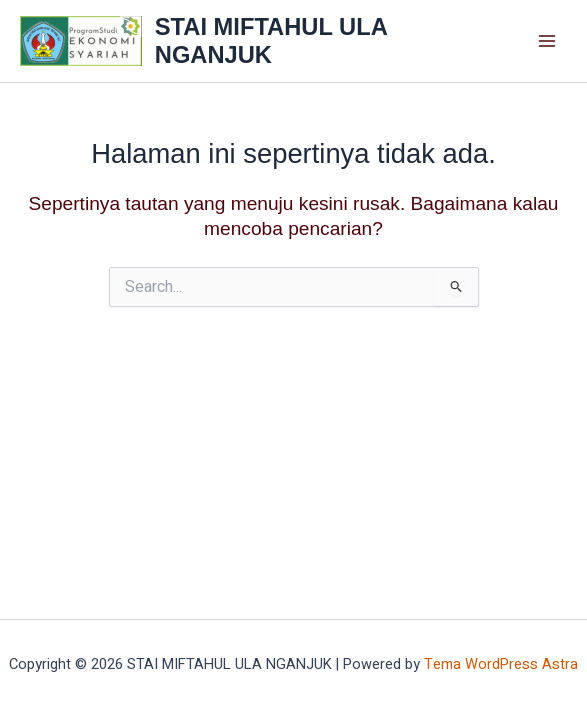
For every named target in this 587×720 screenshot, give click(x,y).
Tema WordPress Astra (501, 664)
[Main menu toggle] (547, 41)
